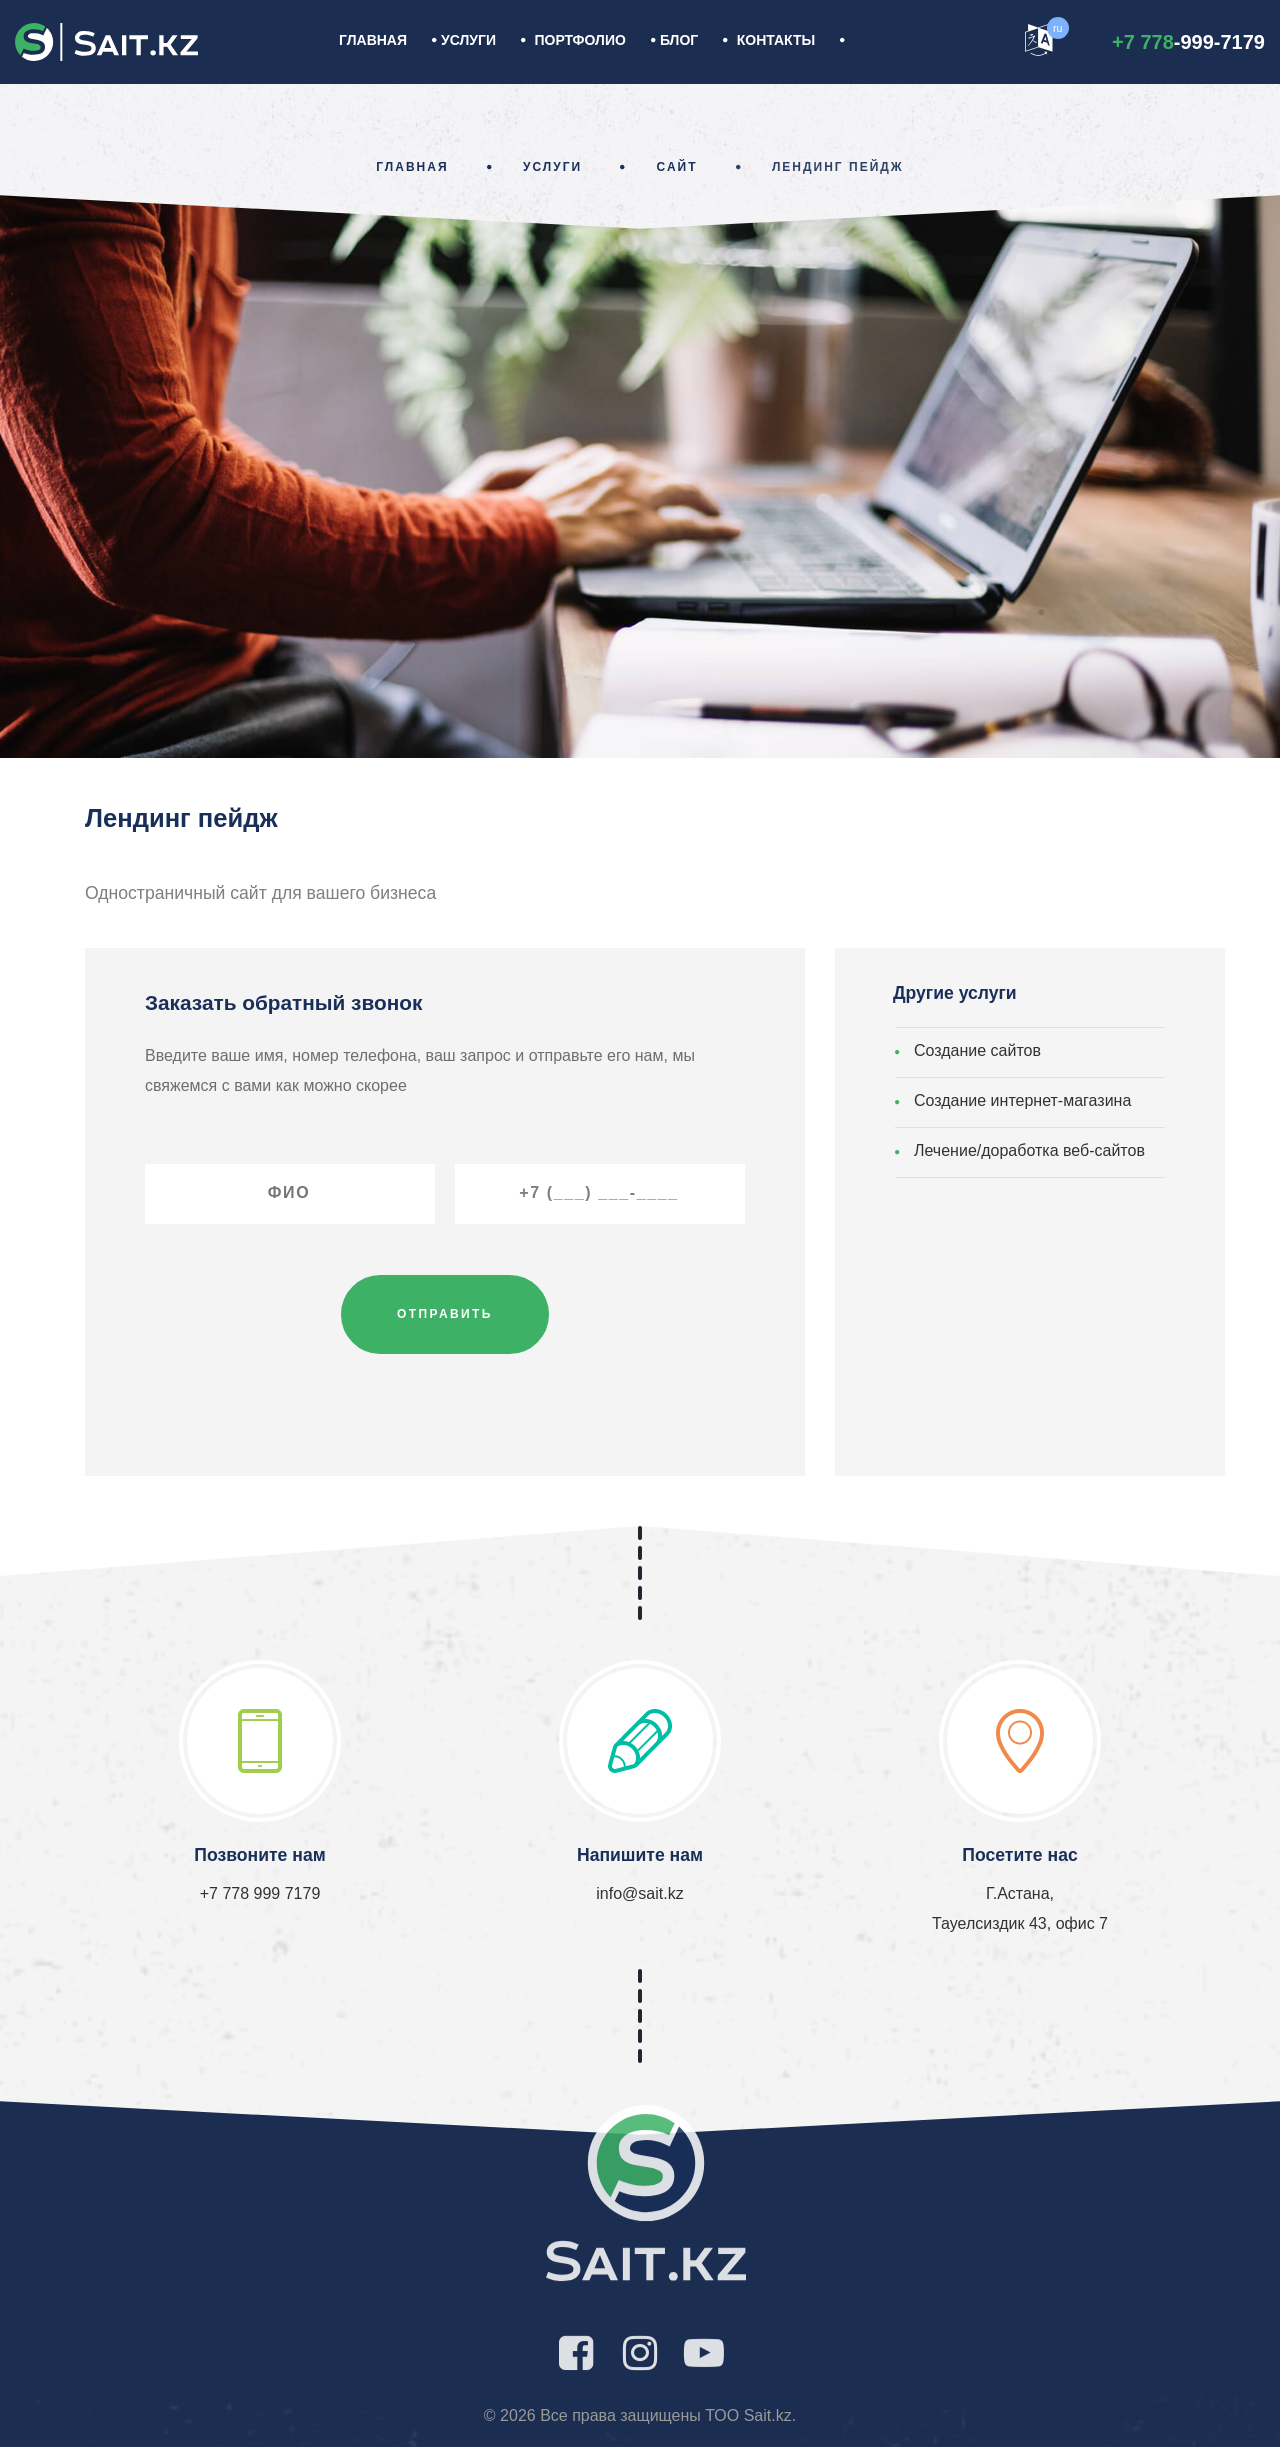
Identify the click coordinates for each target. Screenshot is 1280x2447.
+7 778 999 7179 (260, 1893)
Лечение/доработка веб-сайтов (1029, 1150)
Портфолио (580, 40)
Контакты (776, 40)
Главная (373, 40)
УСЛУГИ (468, 40)
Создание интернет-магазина (1022, 1100)
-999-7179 (1188, 42)
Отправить (445, 1314)
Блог (679, 40)
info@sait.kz (639, 1893)
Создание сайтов (977, 1050)
